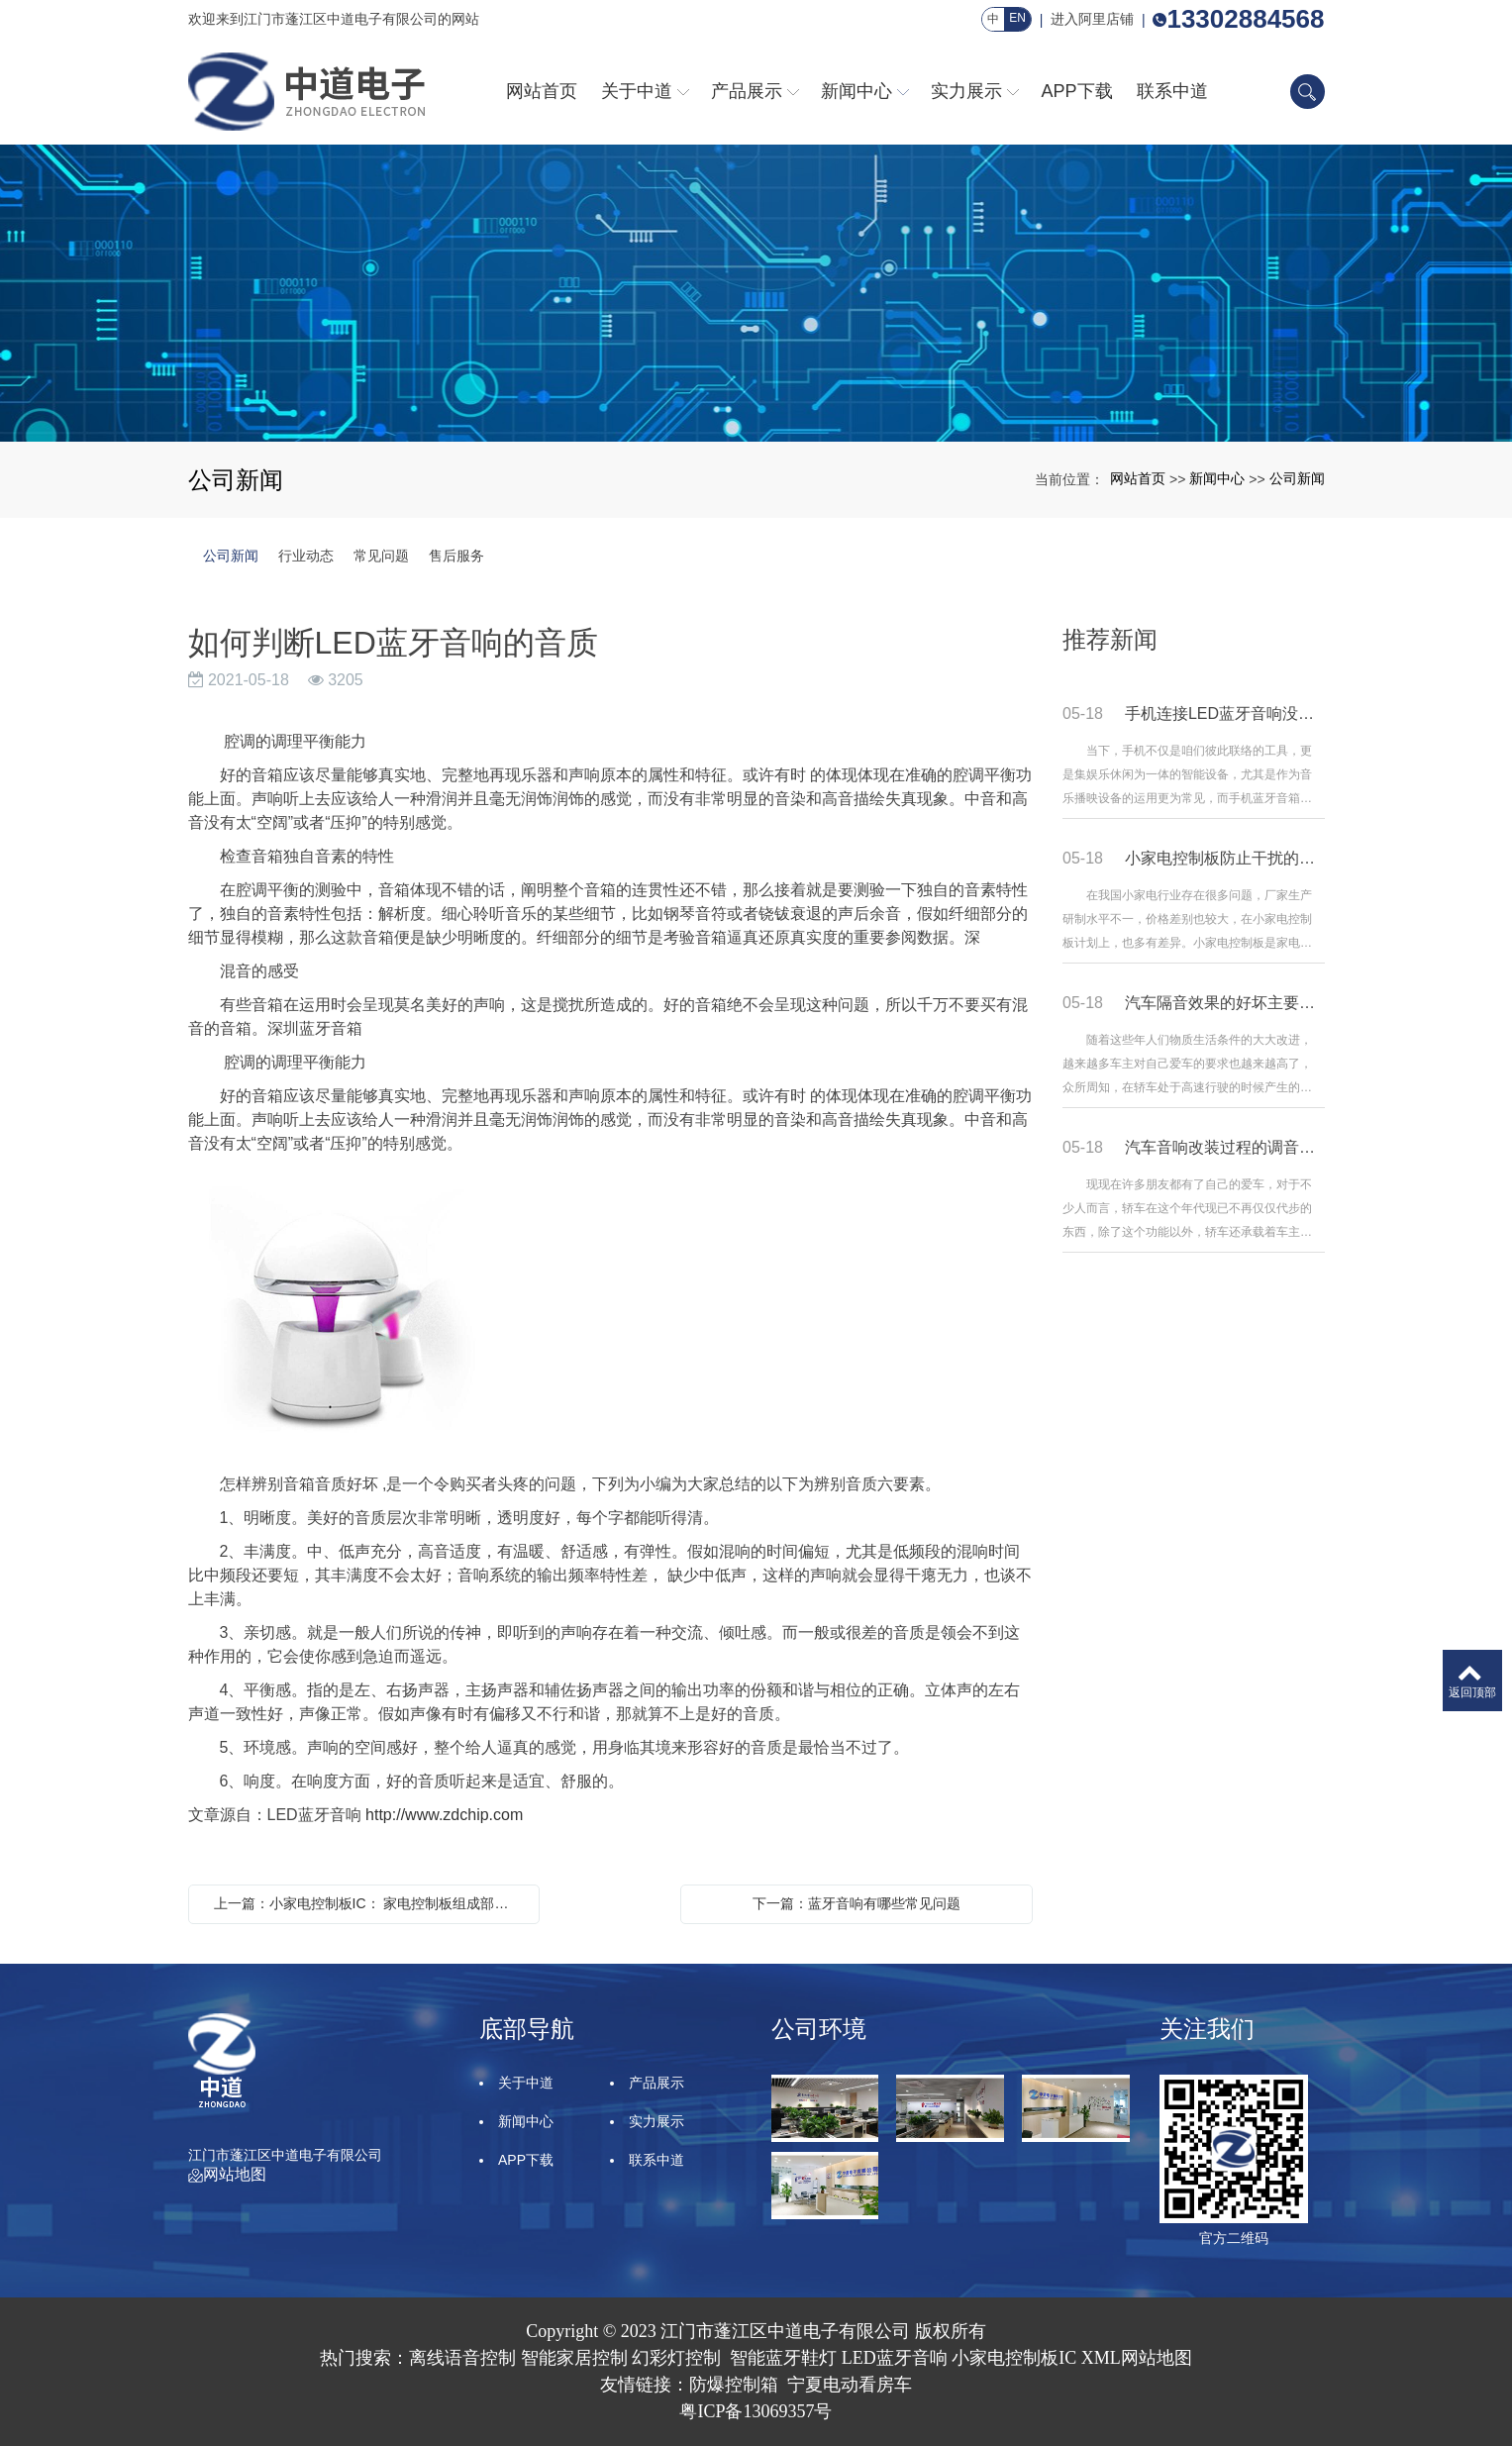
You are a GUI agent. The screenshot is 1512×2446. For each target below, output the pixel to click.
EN (1017, 18)
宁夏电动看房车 (849, 2385)
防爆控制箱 (733, 2385)
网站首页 (1137, 478)
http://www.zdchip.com (444, 1814)
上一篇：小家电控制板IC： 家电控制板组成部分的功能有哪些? (369, 1903)
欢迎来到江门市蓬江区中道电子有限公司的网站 (333, 19)
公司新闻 (1297, 478)
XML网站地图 (1136, 2358)
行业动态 (306, 555)
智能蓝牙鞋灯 (783, 2358)
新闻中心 (1217, 478)
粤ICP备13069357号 (755, 2411)
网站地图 (227, 2174)
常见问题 (381, 555)
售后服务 (456, 555)
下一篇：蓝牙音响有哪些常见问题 (856, 1903)
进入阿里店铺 (1092, 19)
